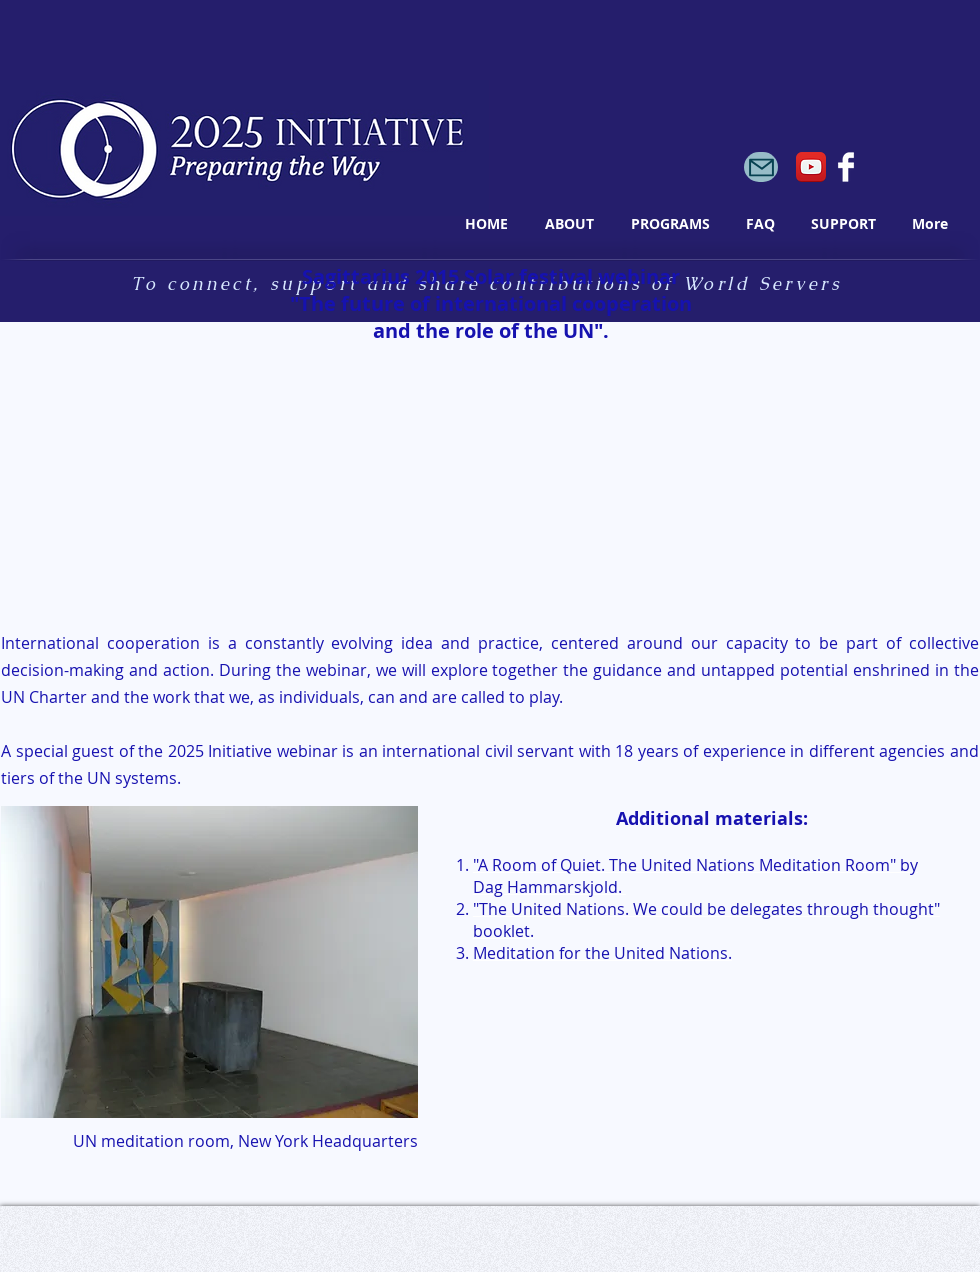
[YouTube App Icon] (811, 167)
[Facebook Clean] (846, 167)
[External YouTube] (242, 490)
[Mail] (761, 167)
